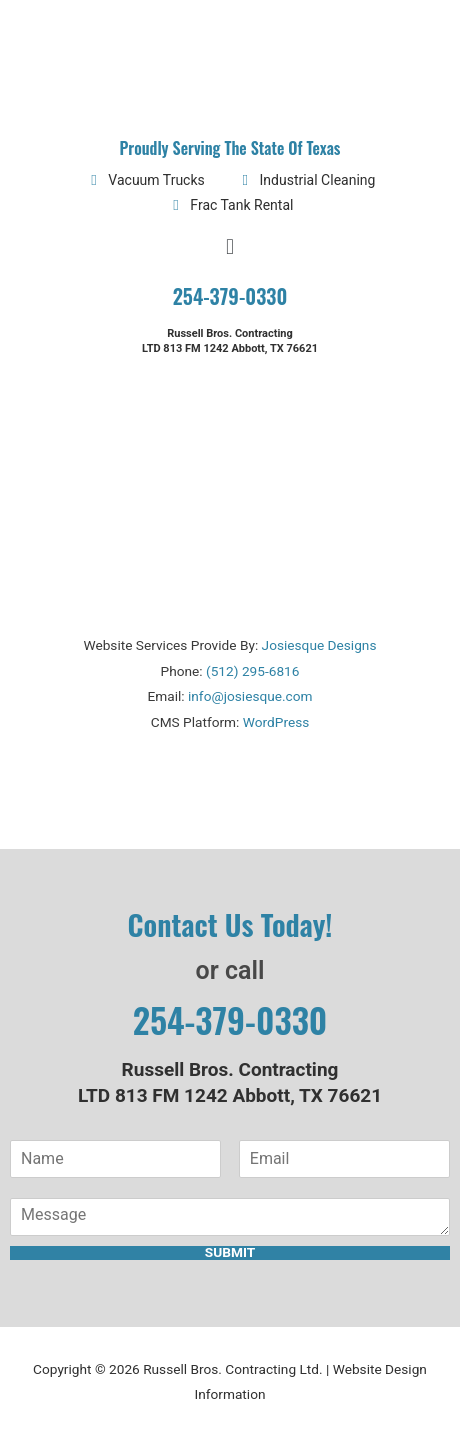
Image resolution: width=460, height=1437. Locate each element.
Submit (230, 1253)
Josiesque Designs (319, 645)
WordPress (276, 722)
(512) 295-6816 (252, 671)
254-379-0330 (230, 296)
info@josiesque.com (250, 696)
